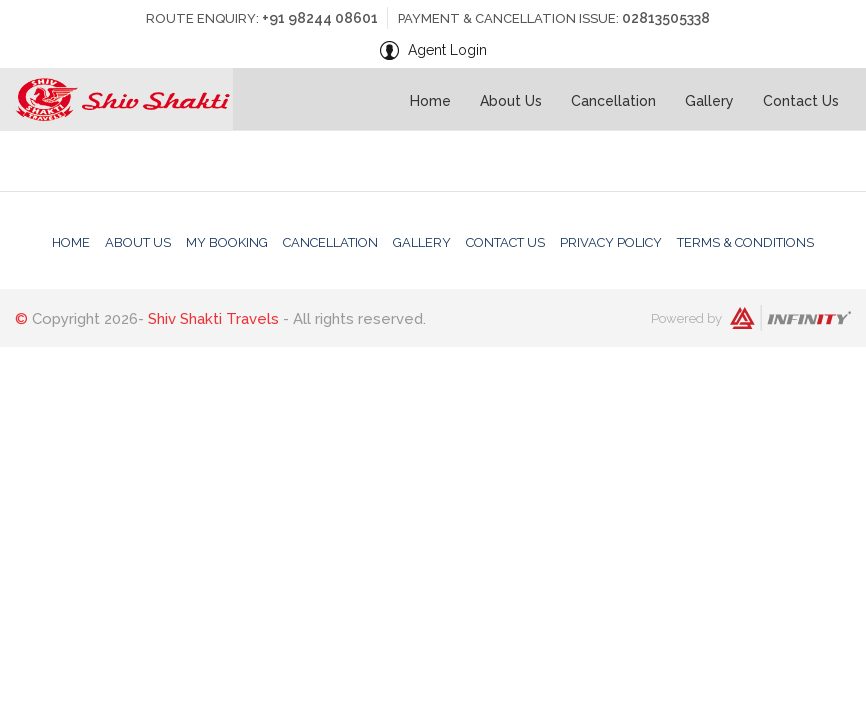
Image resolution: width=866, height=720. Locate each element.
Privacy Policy (611, 242)
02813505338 (666, 18)
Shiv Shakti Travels (213, 319)
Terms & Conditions (745, 242)
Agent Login (447, 50)
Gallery (709, 101)
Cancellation (613, 101)
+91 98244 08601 (320, 18)
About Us (511, 101)
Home (430, 101)
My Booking (227, 242)
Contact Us (801, 101)
